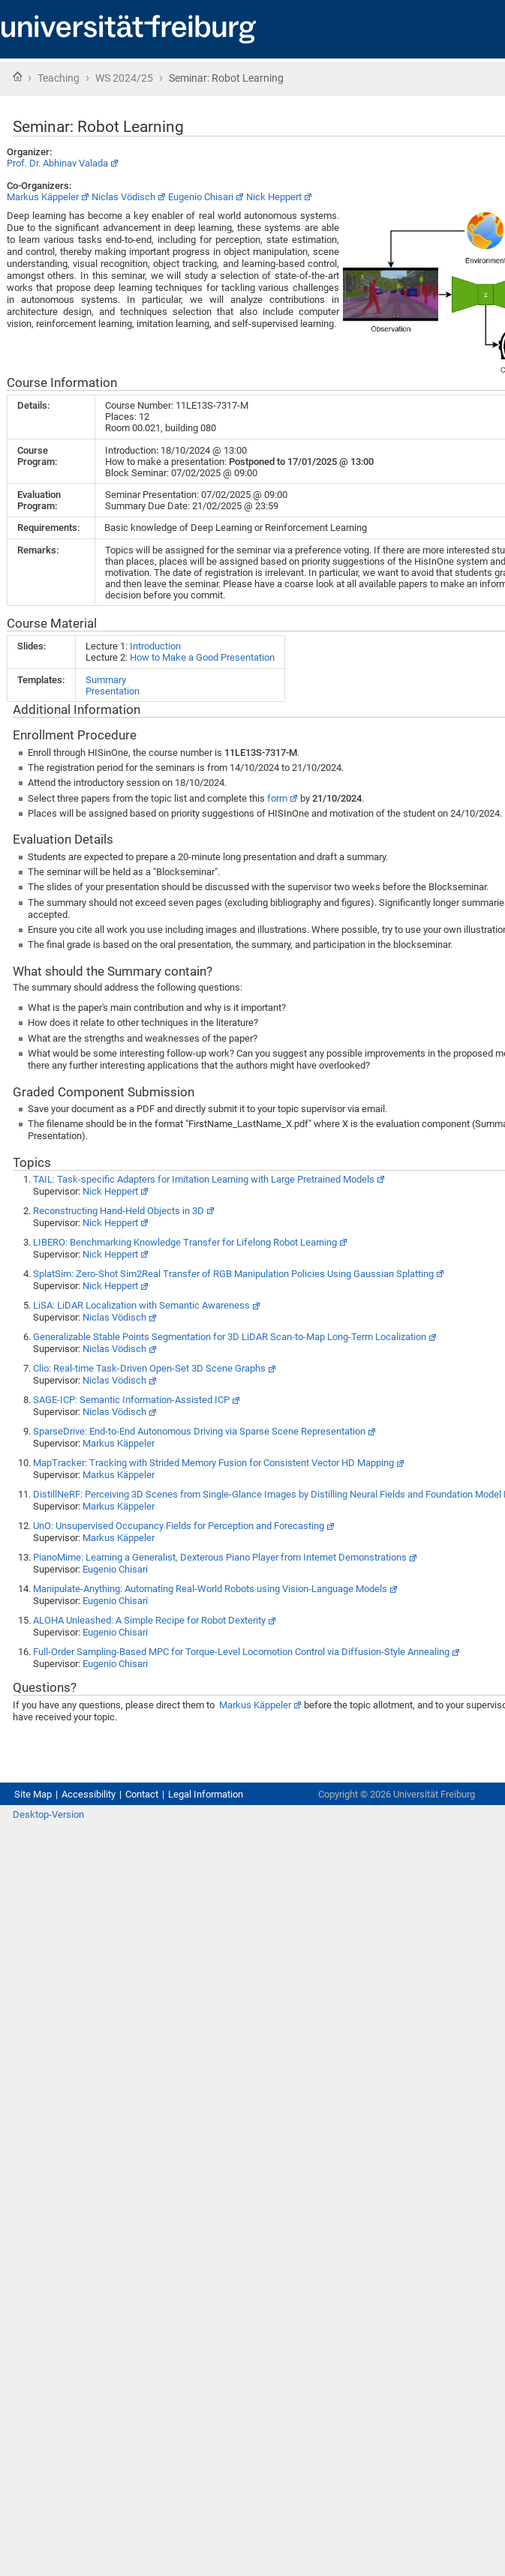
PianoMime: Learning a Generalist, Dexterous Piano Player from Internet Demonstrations (220, 1557)
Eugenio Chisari (200, 196)
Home (17, 76)
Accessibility (89, 1794)
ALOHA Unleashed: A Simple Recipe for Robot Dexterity (149, 1620)
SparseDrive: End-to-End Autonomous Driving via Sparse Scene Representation (199, 1431)
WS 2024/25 (124, 78)
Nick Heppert (274, 196)
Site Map (33, 1794)
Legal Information (205, 1794)
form (277, 798)
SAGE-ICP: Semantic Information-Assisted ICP (131, 1399)
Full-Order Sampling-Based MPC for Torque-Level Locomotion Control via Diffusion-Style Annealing (241, 1651)
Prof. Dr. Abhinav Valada (57, 163)
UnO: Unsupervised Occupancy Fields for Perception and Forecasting (178, 1525)
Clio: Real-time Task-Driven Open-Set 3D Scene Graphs (149, 1368)
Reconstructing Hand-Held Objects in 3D (118, 1210)
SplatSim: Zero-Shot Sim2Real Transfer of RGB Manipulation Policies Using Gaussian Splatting (233, 1273)
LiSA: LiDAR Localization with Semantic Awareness (141, 1305)
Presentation (113, 691)
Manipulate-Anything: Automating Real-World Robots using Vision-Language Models (210, 1588)
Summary (106, 679)
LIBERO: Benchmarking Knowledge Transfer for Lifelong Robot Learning (185, 1242)
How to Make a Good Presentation (202, 657)
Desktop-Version (48, 1814)
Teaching (59, 78)
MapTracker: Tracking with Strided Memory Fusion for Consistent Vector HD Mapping (213, 1462)
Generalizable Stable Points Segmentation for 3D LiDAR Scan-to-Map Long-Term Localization (229, 1336)
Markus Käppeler (43, 196)
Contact (141, 1794)
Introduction (155, 646)
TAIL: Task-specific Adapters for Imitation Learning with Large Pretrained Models (203, 1179)
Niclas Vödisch (123, 196)
